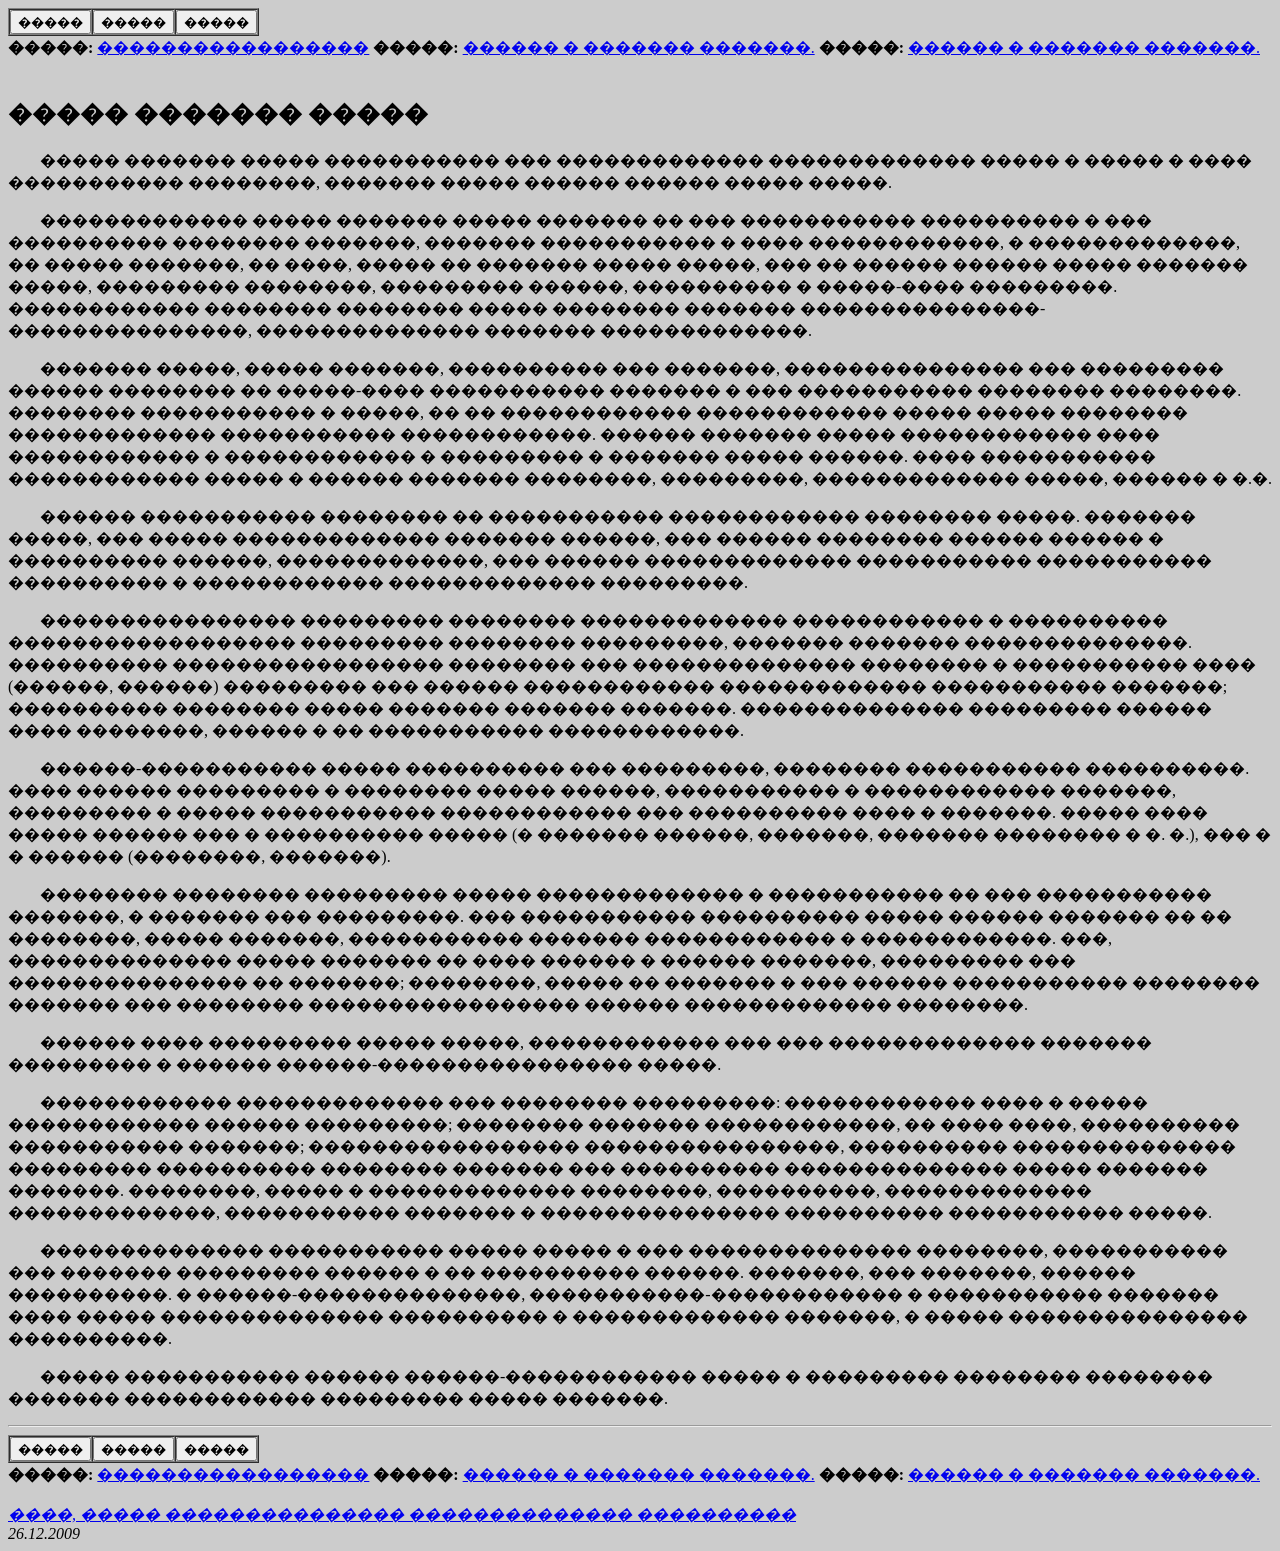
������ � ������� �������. (639, 47)
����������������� (233, 47)
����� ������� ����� (218, 114)
